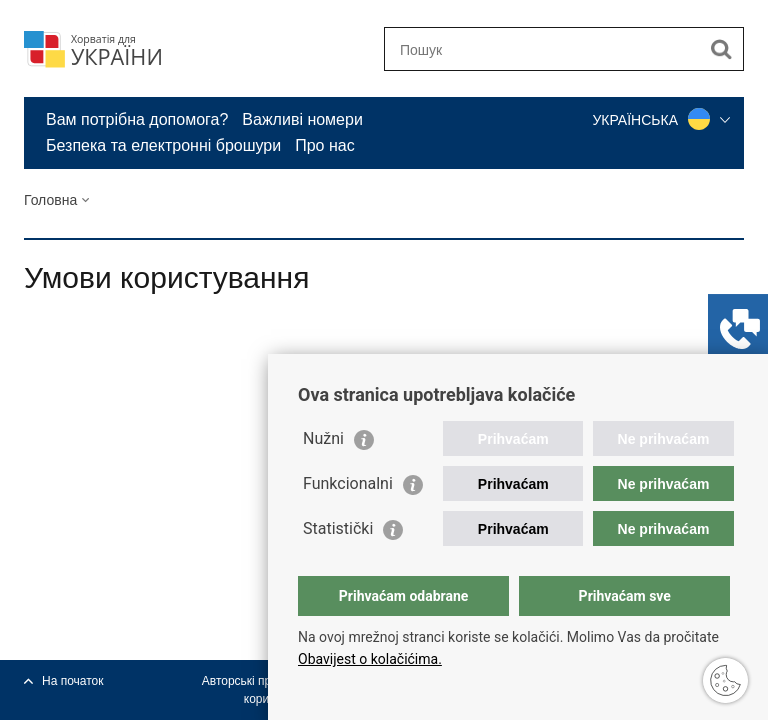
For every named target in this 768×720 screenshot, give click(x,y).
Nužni (323, 438)
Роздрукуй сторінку (34, 384)
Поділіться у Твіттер (120, 384)
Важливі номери (302, 119)
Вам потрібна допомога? (137, 119)
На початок (73, 681)
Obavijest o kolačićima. (370, 659)
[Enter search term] (542, 49)
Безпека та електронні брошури (163, 145)
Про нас (324, 145)
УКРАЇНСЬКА (661, 120)
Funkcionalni (348, 483)
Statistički (338, 528)
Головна (50, 200)
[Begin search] (721, 49)
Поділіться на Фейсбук (77, 384)
